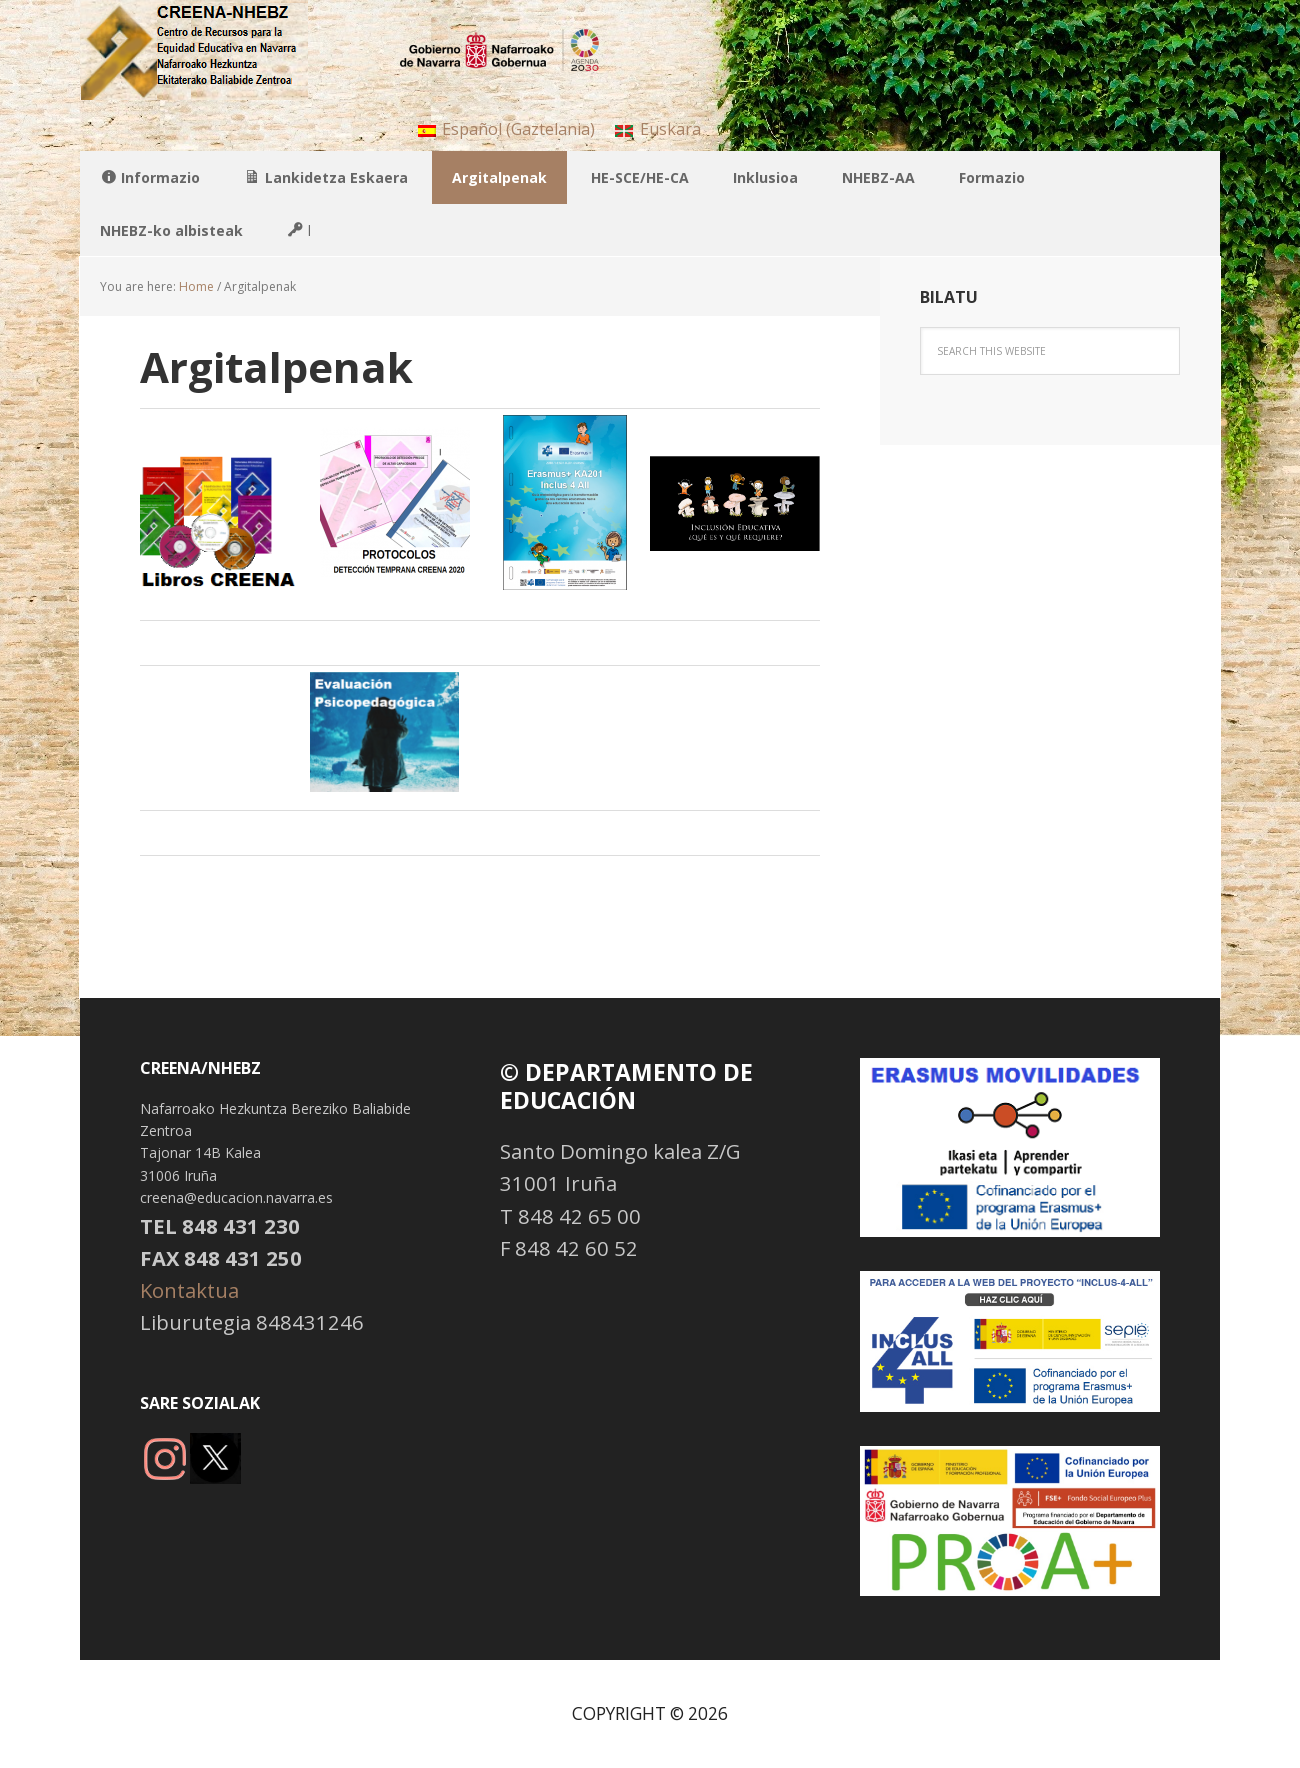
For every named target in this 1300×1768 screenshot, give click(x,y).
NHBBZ (210, 50)
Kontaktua (189, 1290)
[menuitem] (506, 128)
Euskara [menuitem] (670, 129)
